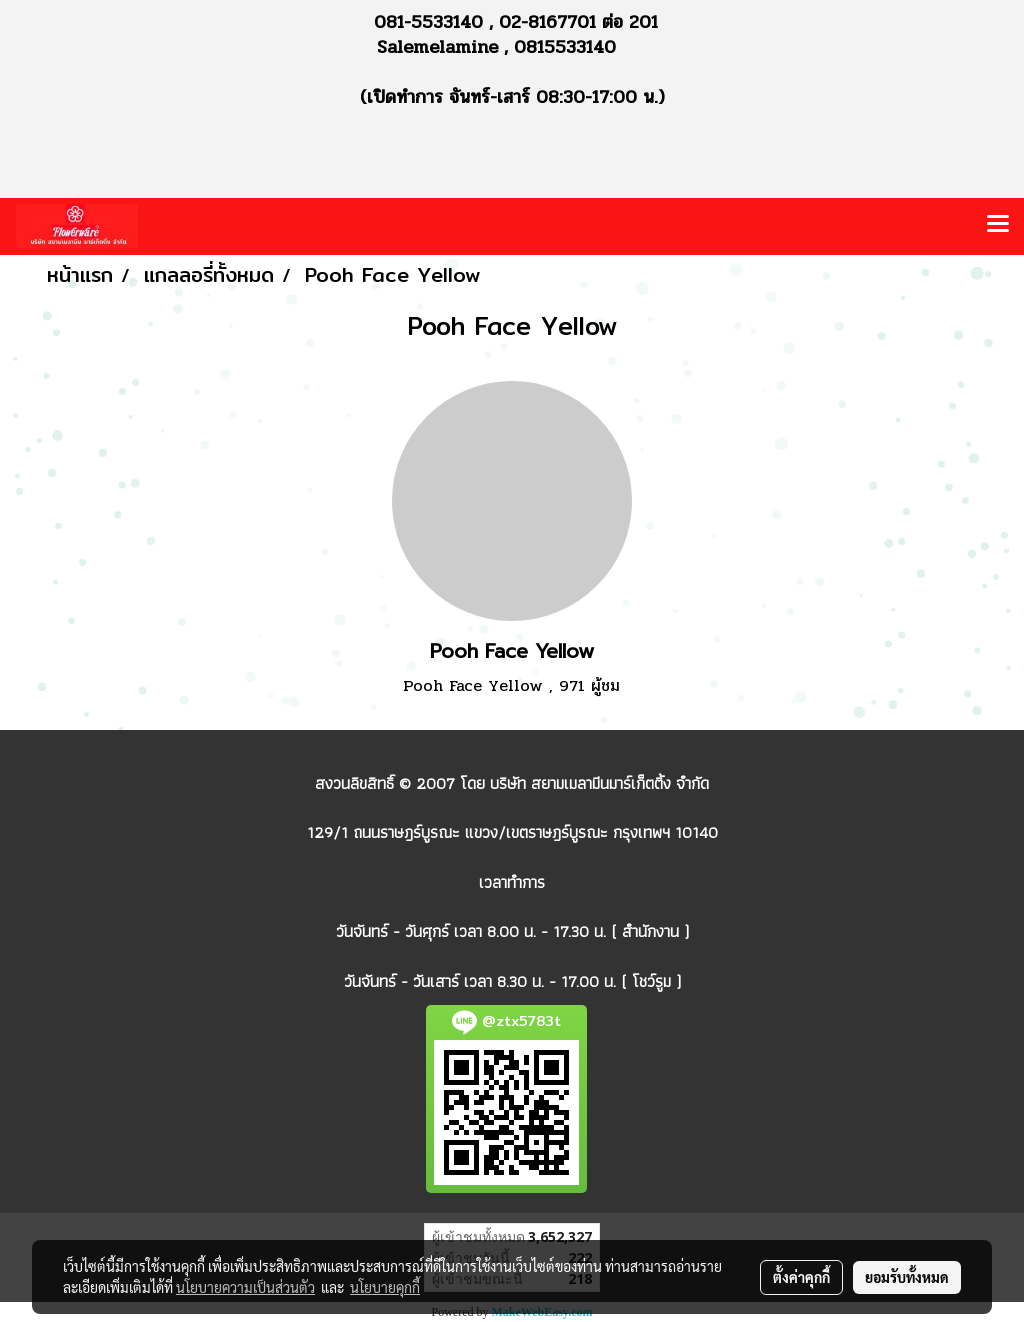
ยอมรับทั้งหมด (907, 1277)
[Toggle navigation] (998, 226)
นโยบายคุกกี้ (385, 1287)
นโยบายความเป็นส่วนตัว (245, 1287)
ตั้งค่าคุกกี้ (801, 1277)
